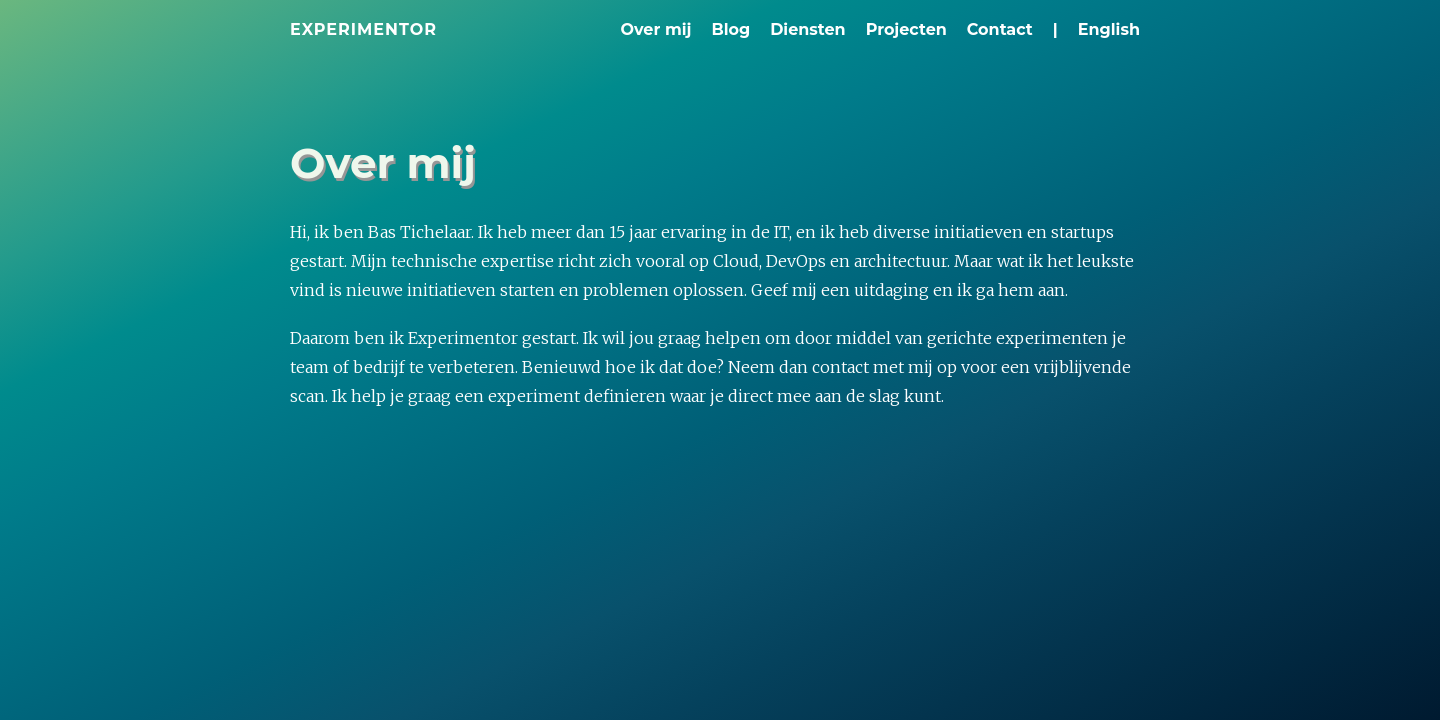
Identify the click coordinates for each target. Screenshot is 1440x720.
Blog (730, 29)
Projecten (906, 29)
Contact (1000, 29)
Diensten (808, 29)
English (1109, 29)
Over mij (656, 29)
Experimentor (363, 29)
